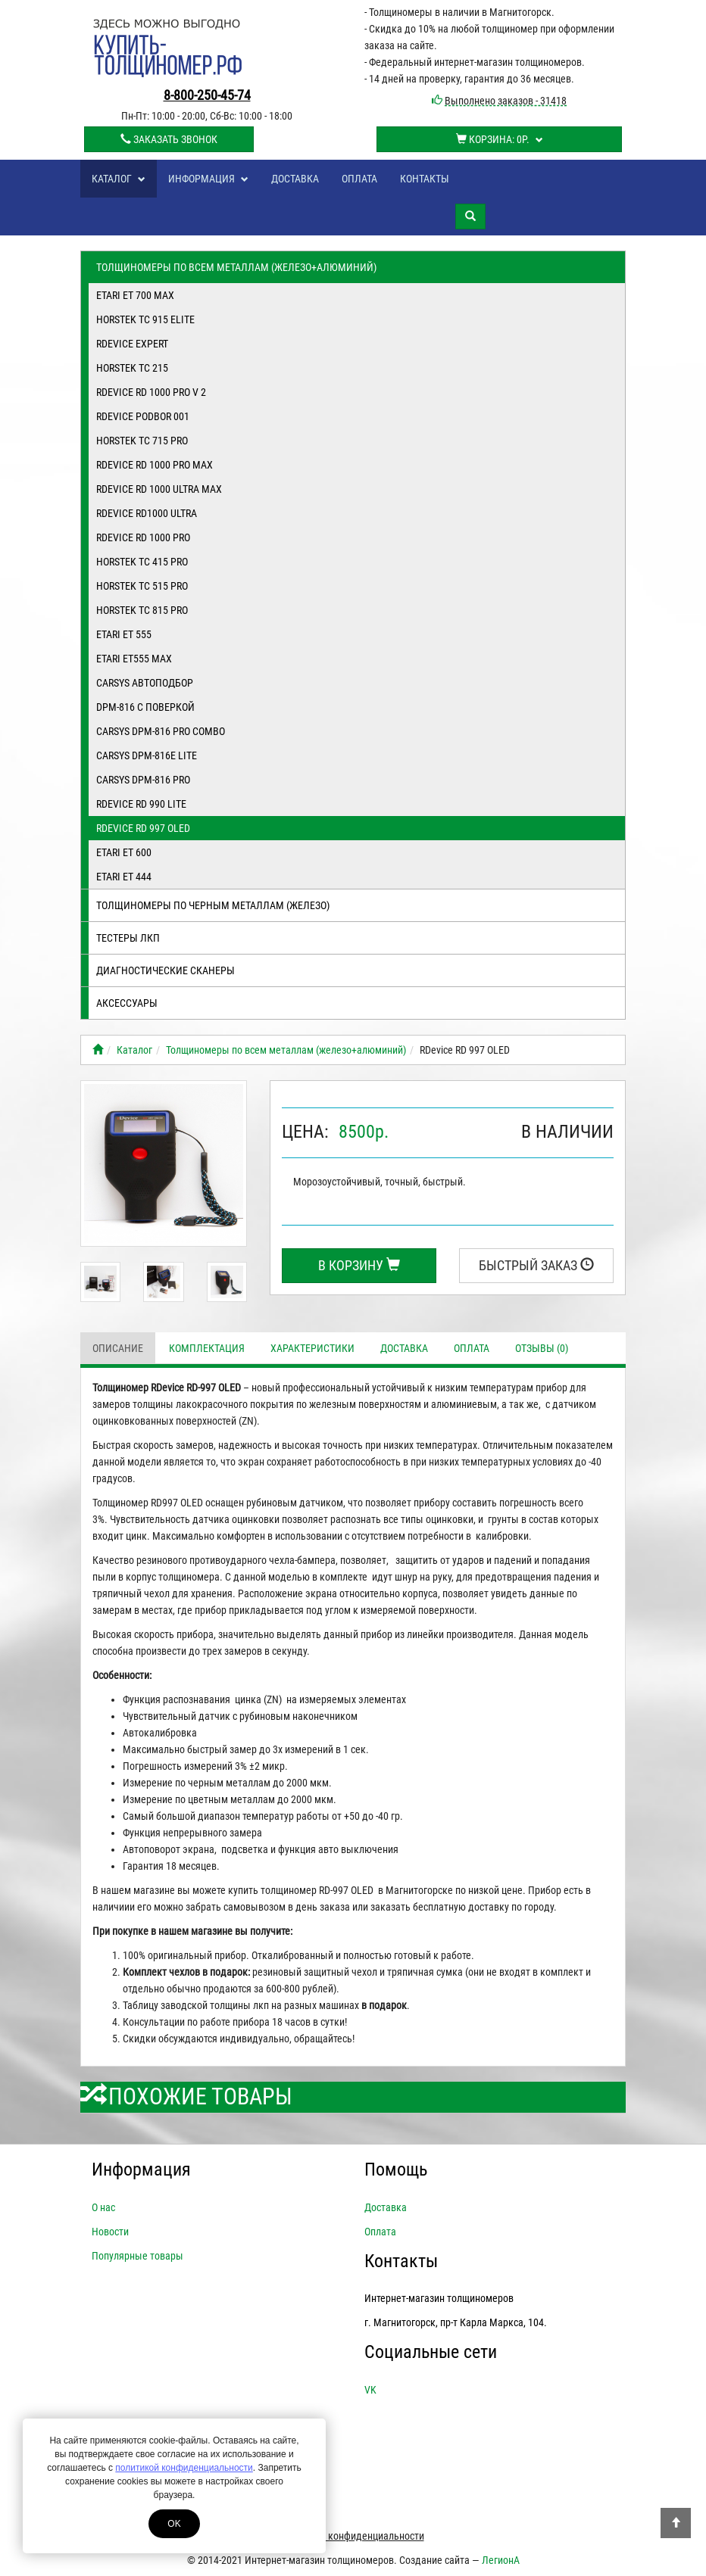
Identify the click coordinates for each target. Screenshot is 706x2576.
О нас (103, 2207)
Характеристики (312, 1348)
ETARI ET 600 (124, 852)
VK (370, 2390)
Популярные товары (137, 2256)
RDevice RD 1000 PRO (143, 537)
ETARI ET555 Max (134, 659)
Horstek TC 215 (132, 368)
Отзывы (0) (541, 1348)
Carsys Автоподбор (144, 683)
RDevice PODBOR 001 (142, 416)
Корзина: (499, 139)
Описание (117, 1348)
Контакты (424, 179)
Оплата (359, 179)
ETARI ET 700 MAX (135, 295)
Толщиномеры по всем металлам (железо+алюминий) (236, 267)
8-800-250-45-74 (207, 95)
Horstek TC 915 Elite (145, 319)
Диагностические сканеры (165, 970)
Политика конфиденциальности (353, 2536)
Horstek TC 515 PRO (142, 586)
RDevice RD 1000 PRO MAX (154, 465)
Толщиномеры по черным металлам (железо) (213, 905)
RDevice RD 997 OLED (143, 828)
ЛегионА (501, 2560)
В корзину (359, 1265)
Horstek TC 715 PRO (142, 441)
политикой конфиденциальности (183, 2467)
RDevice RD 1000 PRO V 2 (151, 392)
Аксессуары (127, 1003)
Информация (208, 179)
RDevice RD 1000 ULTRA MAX (159, 489)
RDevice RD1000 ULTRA (146, 513)
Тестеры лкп (128, 938)
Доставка (295, 179)
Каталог (118, 179)
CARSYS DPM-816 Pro (143, 780)
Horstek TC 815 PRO (142, 610)
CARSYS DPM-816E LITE (146, 755)
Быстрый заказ (536, 1265)
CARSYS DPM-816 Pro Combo (160, 731)
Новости (110, 2232)
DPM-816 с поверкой (145, 707)
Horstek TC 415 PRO (142, 562)
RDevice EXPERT (132, 344)
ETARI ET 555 (124, 634)
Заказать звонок (168, 139)
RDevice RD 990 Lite (141, 804)
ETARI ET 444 (124, 877)
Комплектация (207, 1348)
